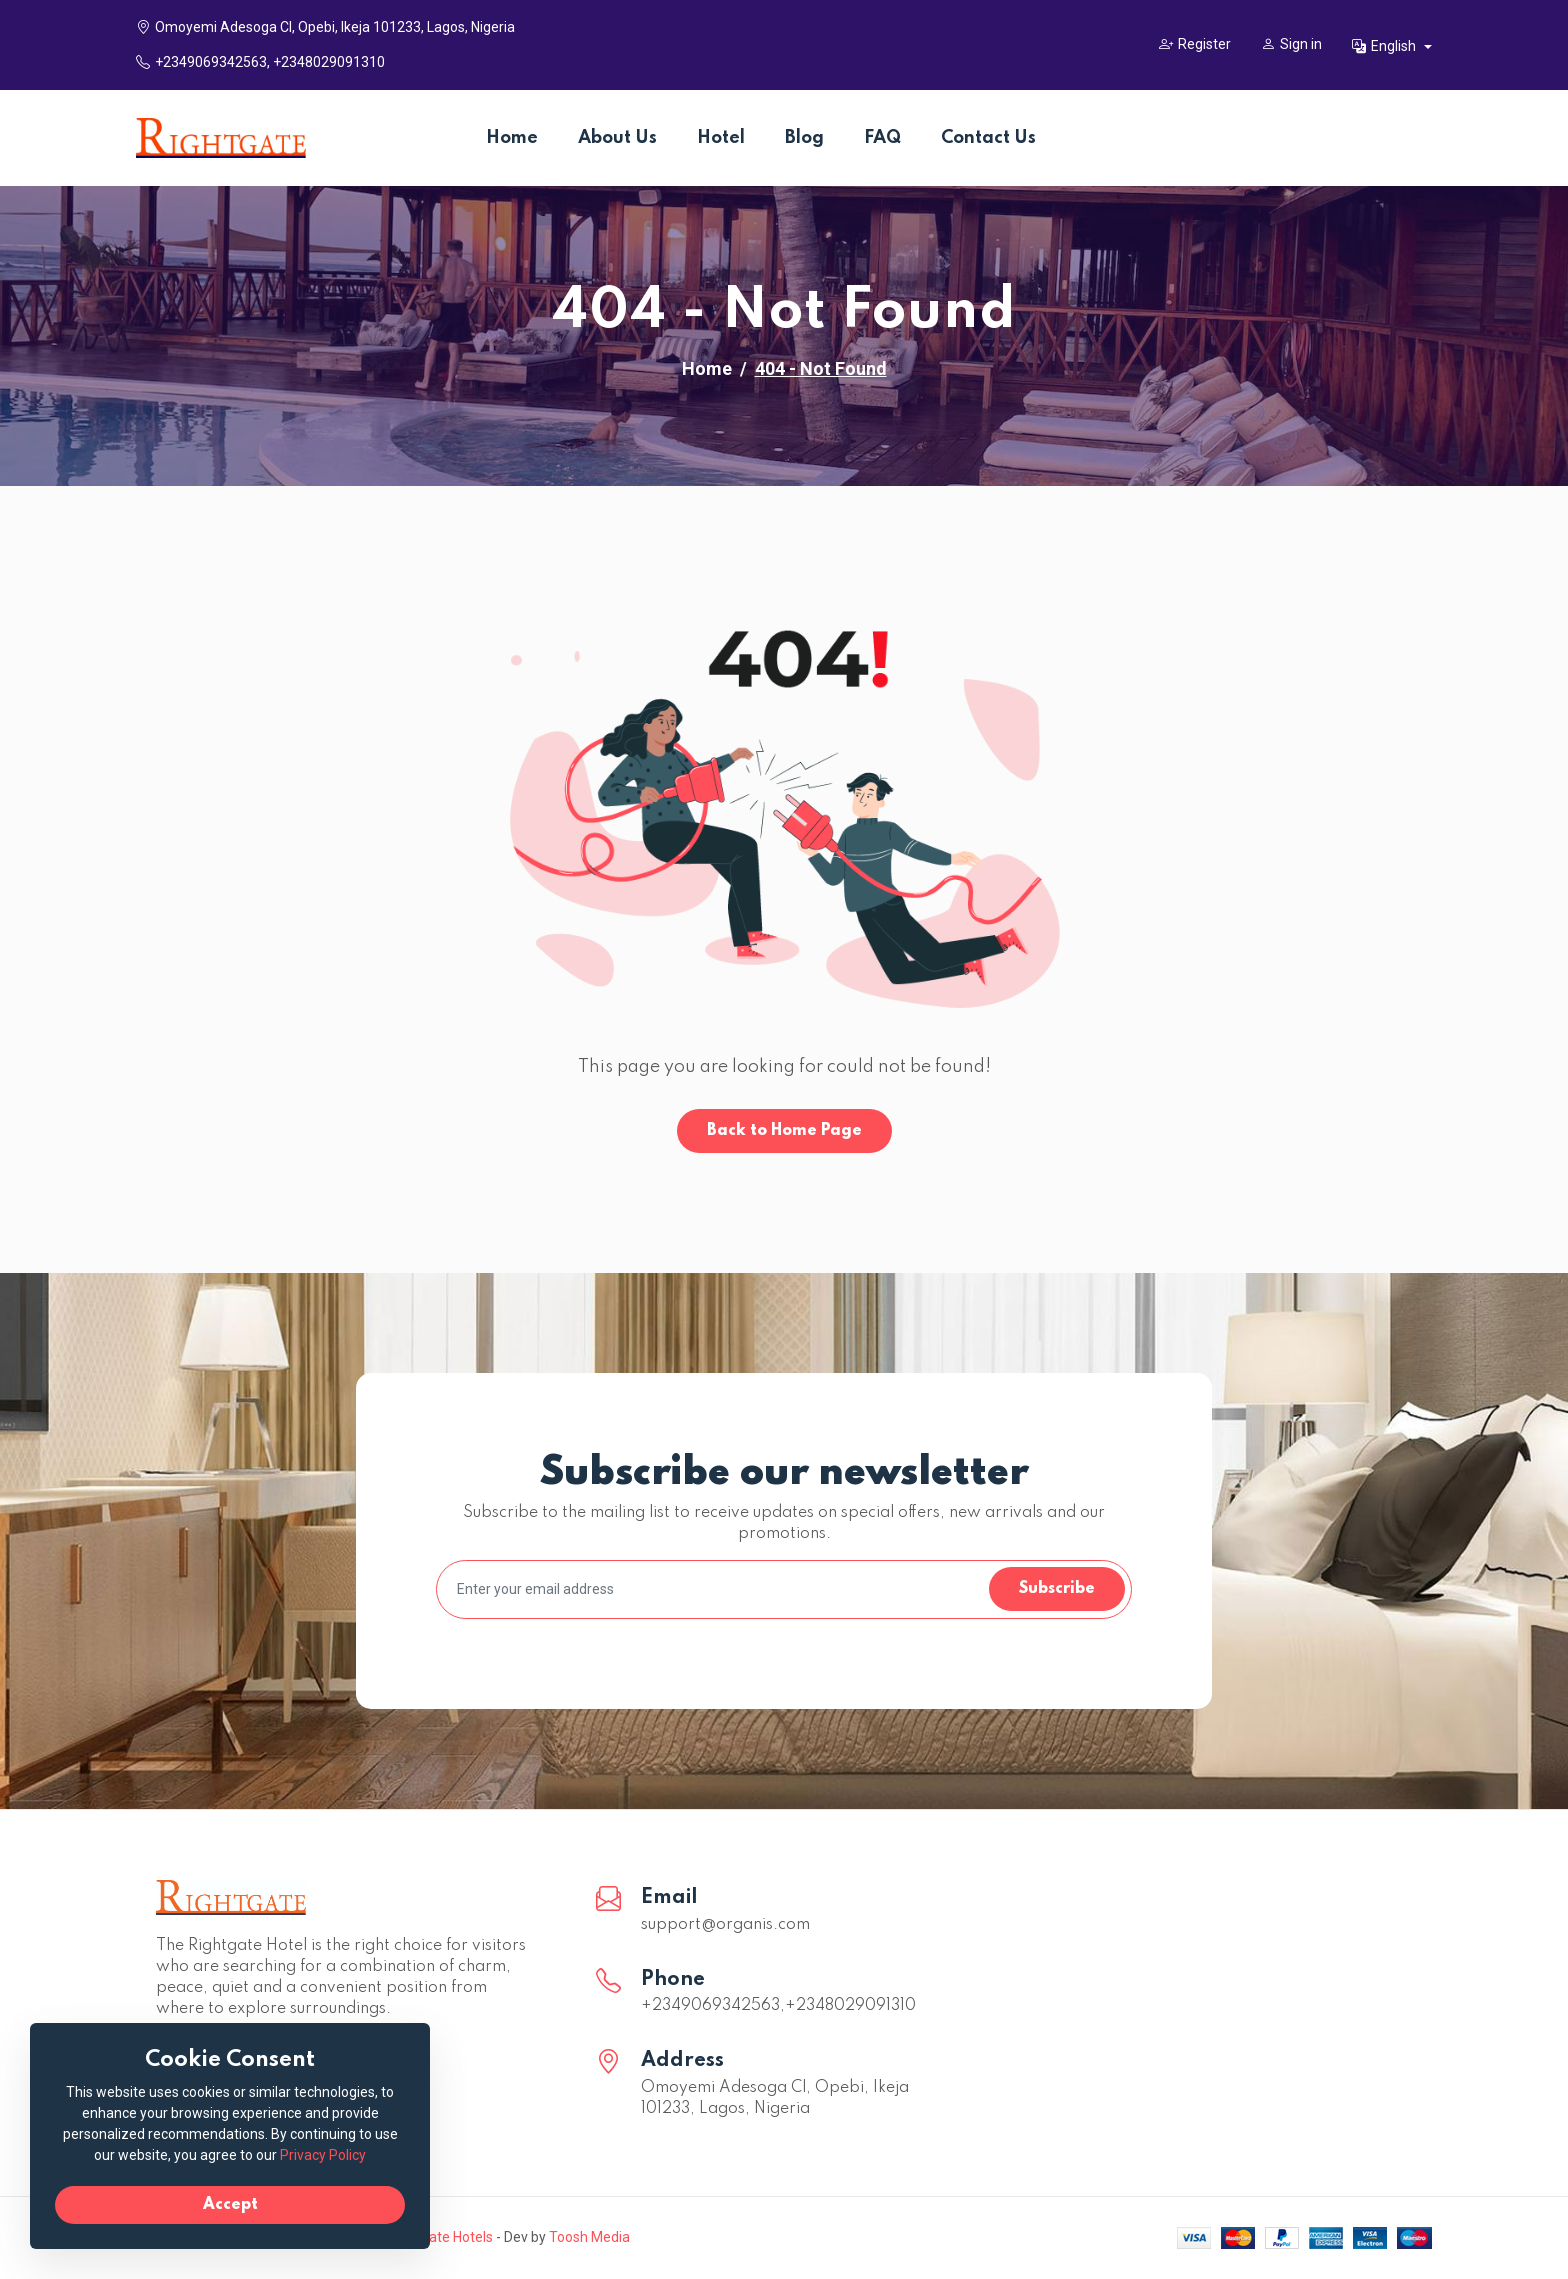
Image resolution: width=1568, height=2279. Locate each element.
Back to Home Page (784, 1131)
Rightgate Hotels (440, 2237)
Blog (804, 138)
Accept (230, 2205)
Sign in (1291, 44)
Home (512, 138)
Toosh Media (589, 2237)
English (1385, 46)
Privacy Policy (323, 2155)
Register (1195, 44)
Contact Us (988, 138)
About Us (617, 138)
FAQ (882, 138)
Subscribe (1057, 1589)
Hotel (721, 138)
